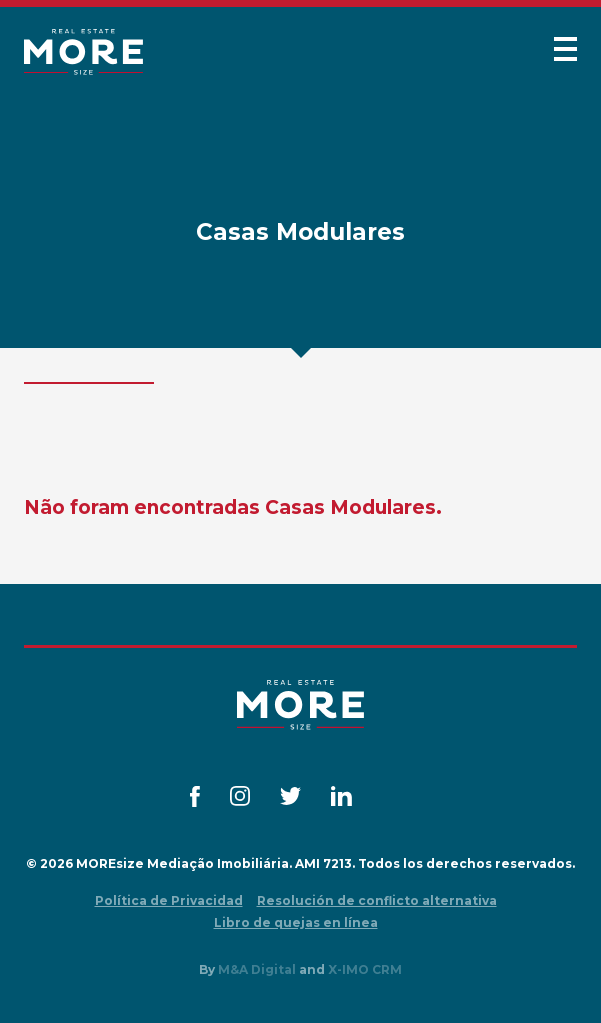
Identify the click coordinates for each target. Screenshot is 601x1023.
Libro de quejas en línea (296, 922)
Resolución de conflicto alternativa (377, 900)
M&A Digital (257, 969)
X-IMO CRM (365, 969)
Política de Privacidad (169, 900)
